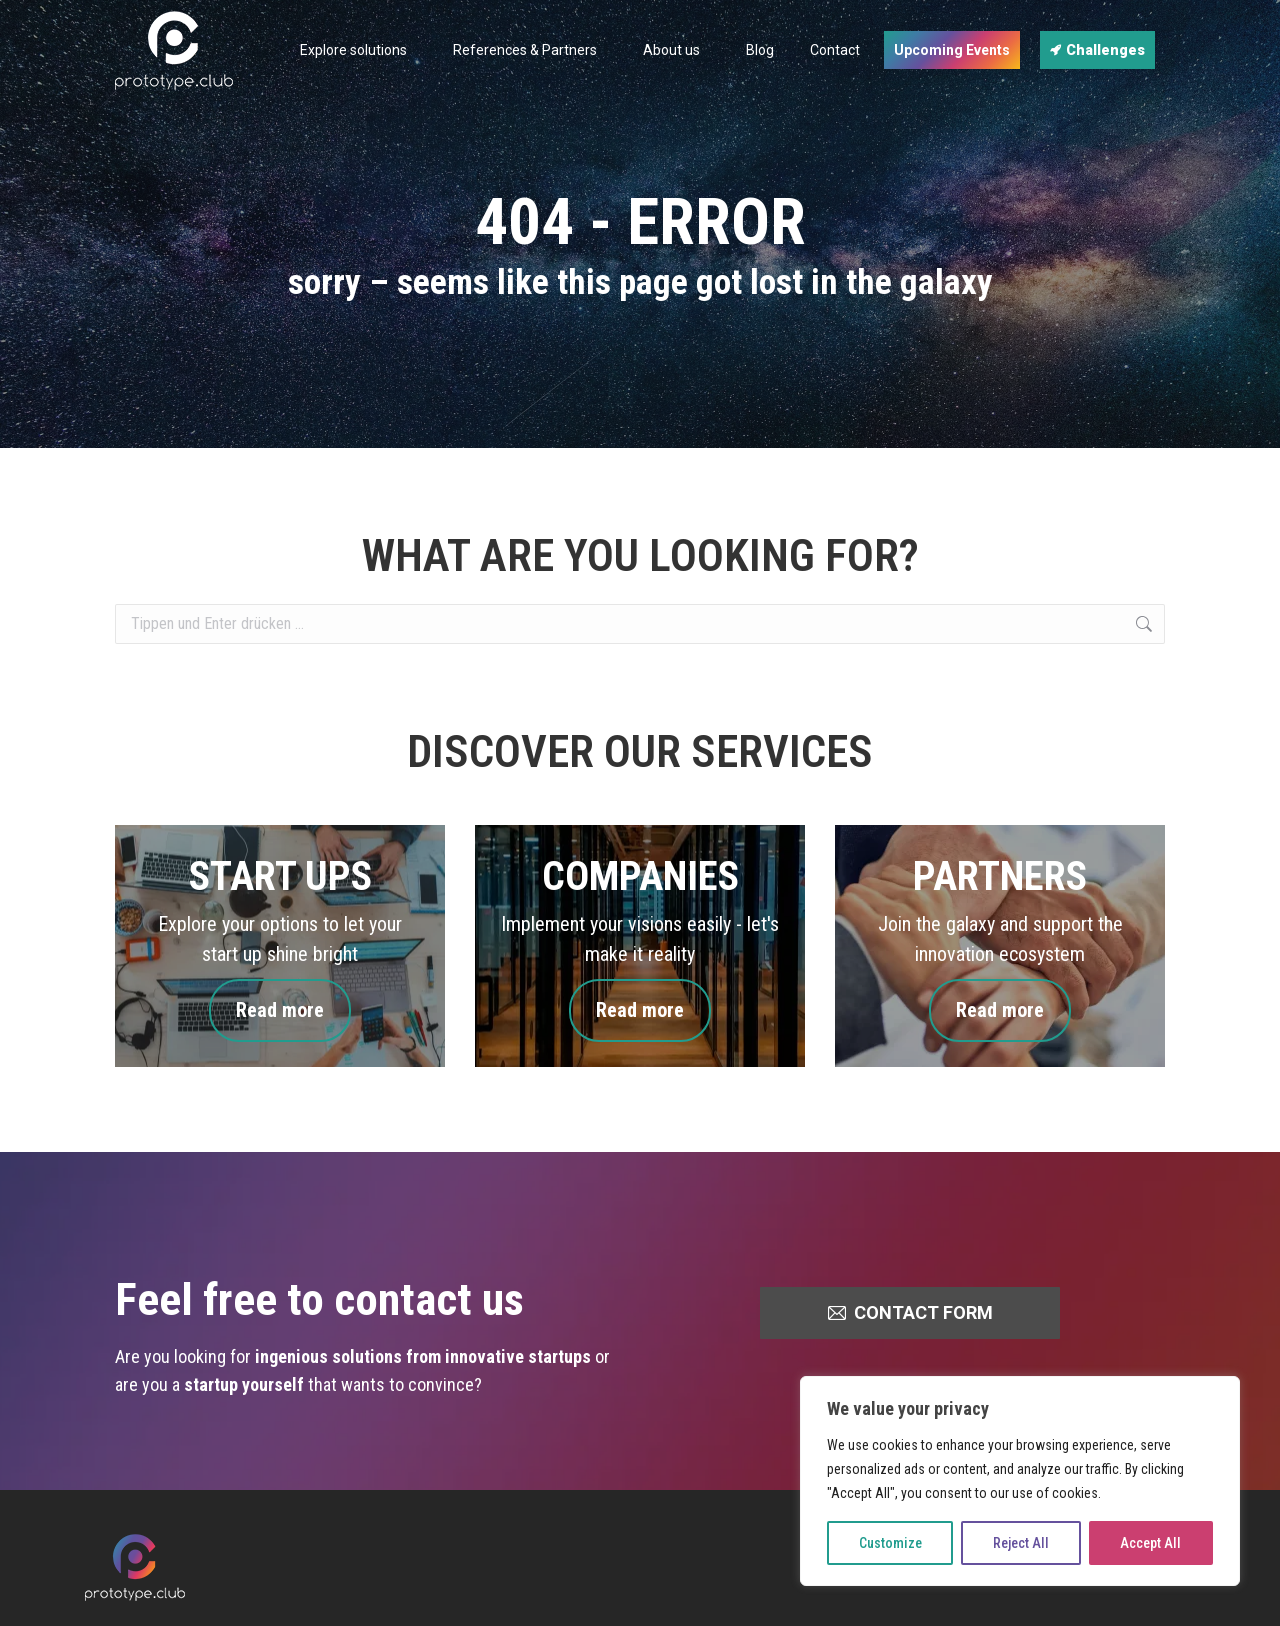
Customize (890, 1543)
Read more (280, 1010)
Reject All (1021, 1543)
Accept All (1150, 1543)
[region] (1020, 1481)
